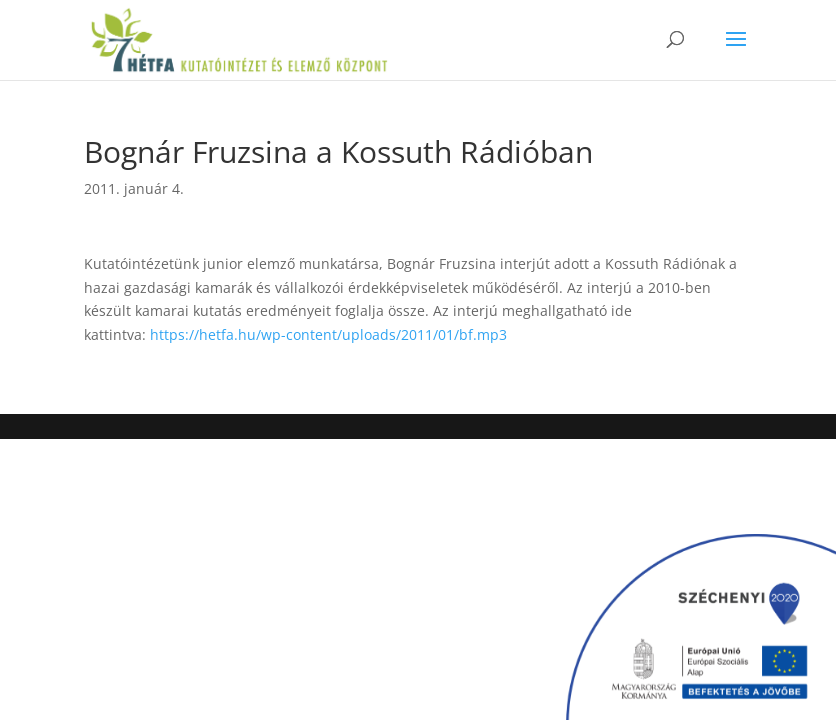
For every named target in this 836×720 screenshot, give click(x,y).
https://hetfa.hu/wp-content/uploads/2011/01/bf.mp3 (328, 334)
